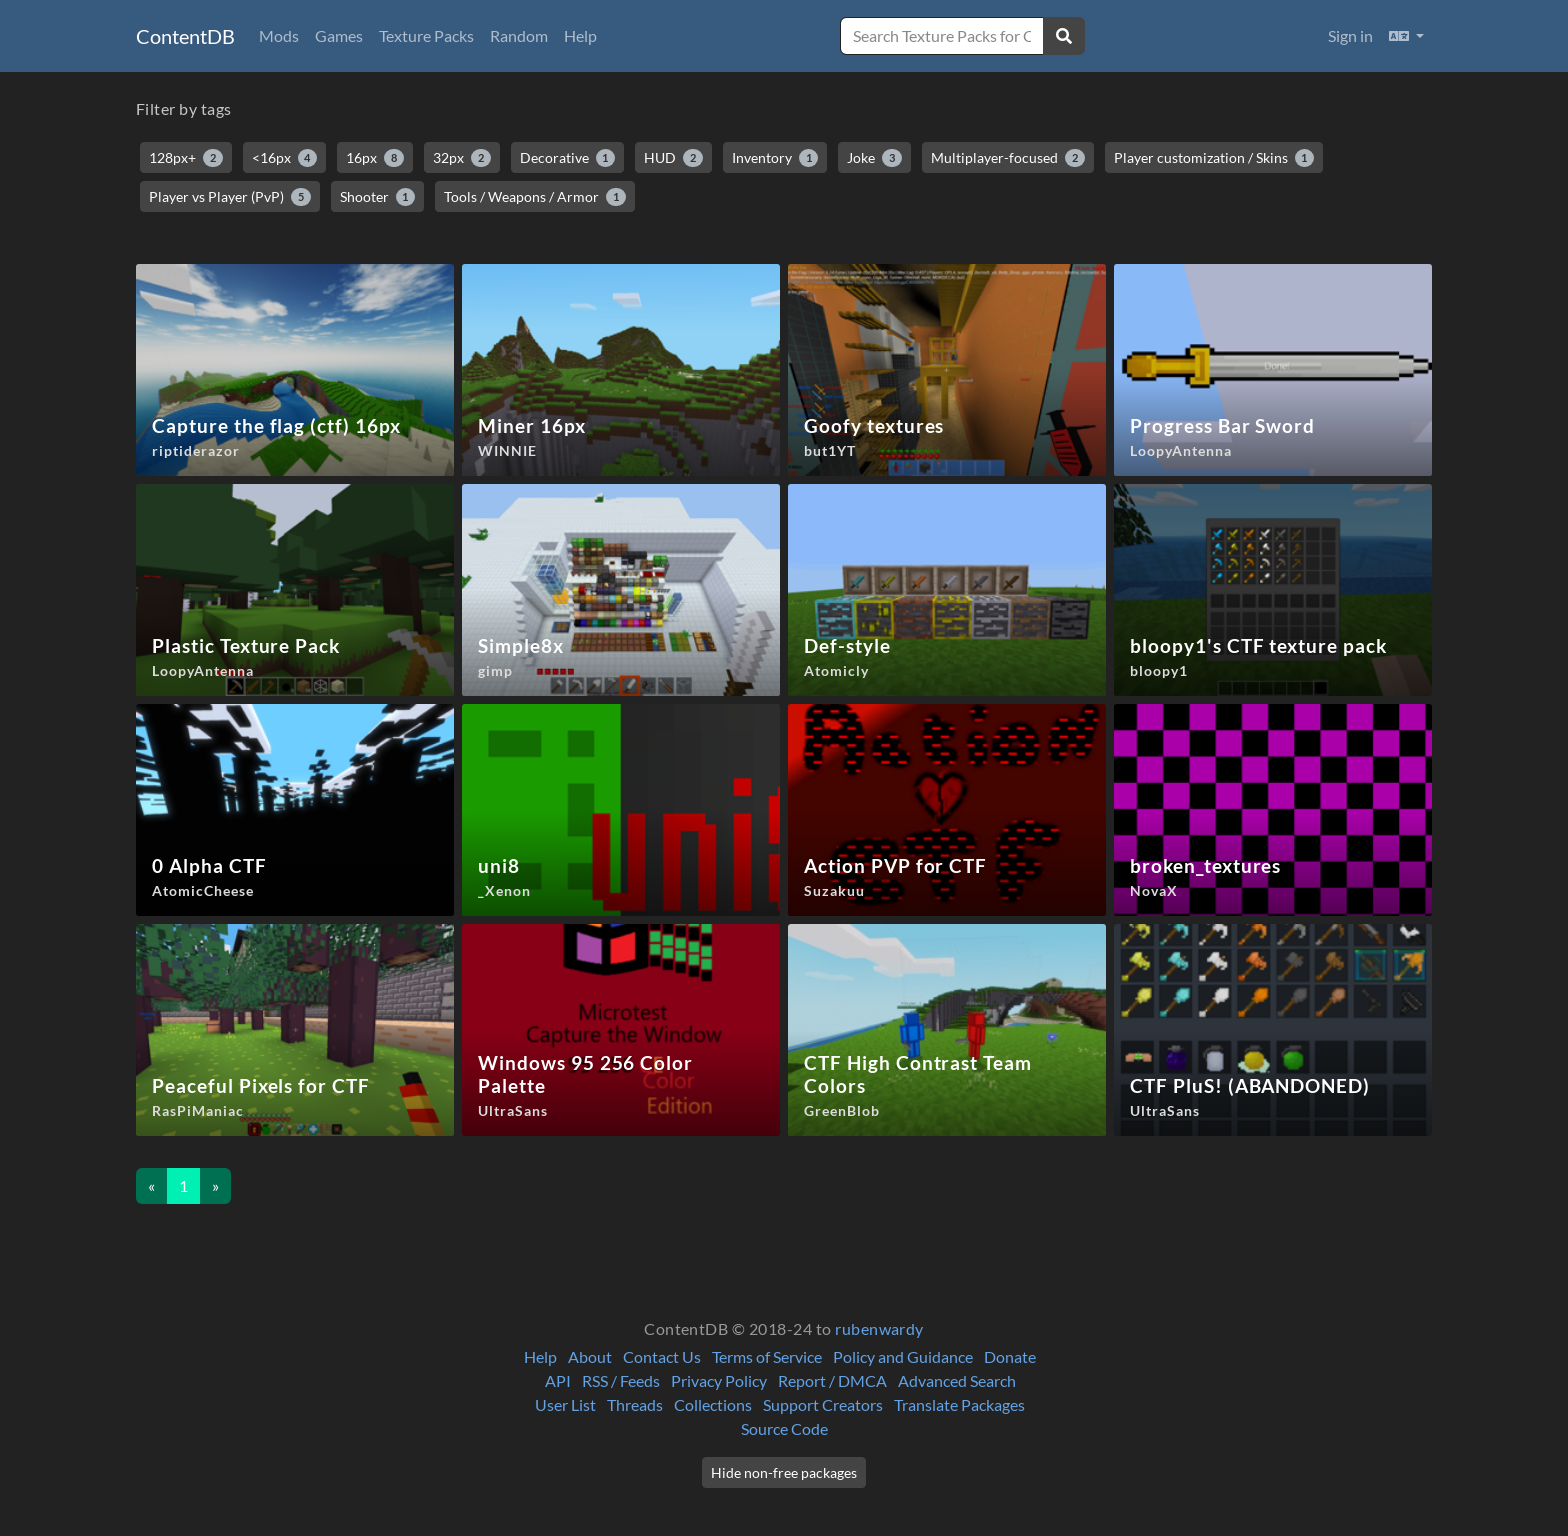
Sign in (1350, 35)
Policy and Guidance (903, 1356)
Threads (635, 1404)
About (590, 1356)
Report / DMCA (832, 1380)
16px (375, 158)
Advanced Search (957, 1380)
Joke (874, 158)
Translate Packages (959, 1404)
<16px (285, 158)
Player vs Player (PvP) (230, 197)
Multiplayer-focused (1008, 158)
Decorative (568, 158)
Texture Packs (426, 35)
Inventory (775, 158)
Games (339, 35)
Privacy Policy (719, 1380)
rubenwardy (879, 1328)
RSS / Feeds (621, 1380)
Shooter (378, 197)
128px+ (186, 158)
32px (462, 158)
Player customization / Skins (1214, 158)
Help (580, 35)
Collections (713, 1404)
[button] (1406, 36)
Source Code (784, 1428)
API (558, 1380)
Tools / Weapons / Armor (535, 197)
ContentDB (185, 36)
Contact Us (662, 1356)
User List (565, 1404)
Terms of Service (767, 1356)
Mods (279, 35)
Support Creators (823, 1404)
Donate (1010, 1356)
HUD (673, 158)
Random (519, 35)
